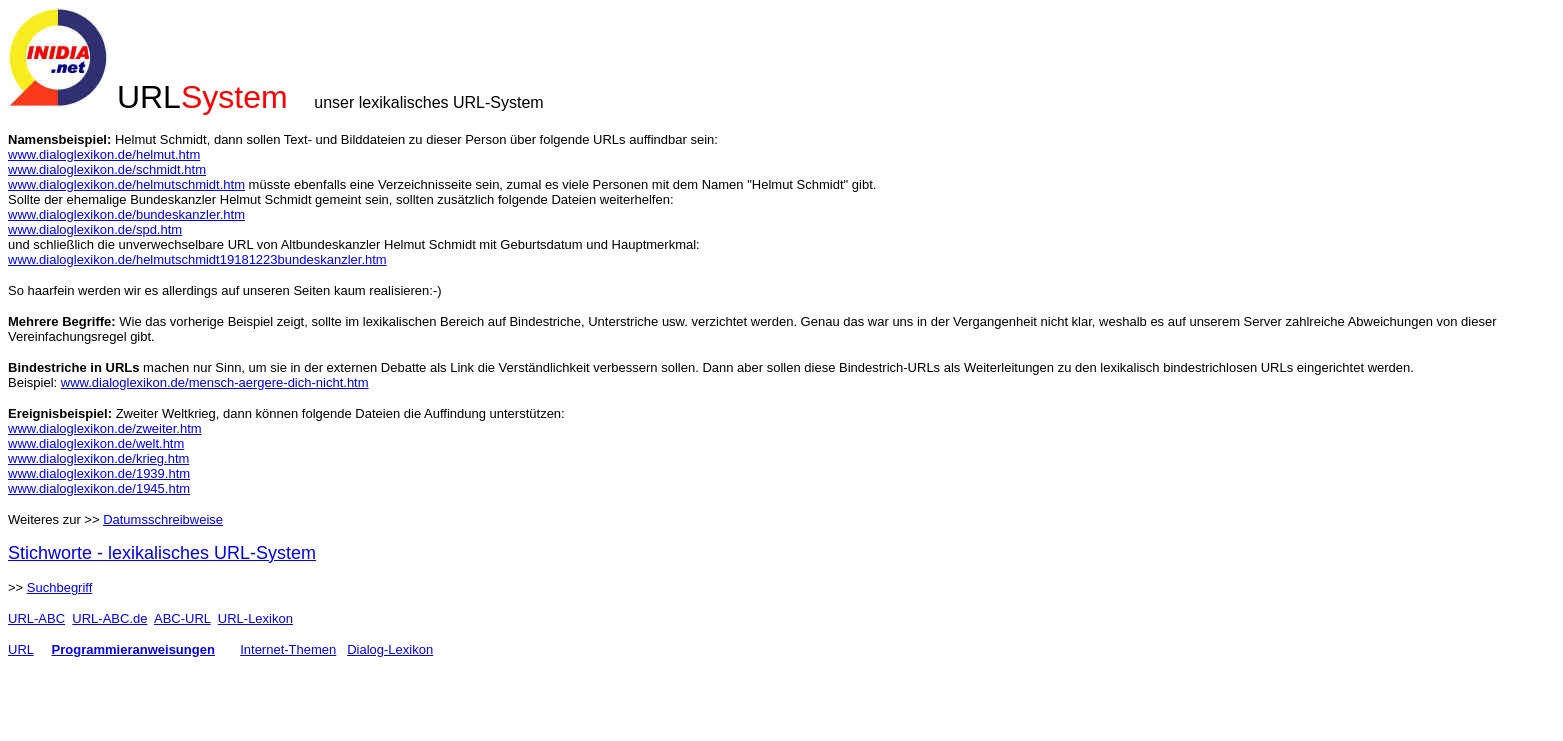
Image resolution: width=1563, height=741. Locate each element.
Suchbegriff (60, 587)
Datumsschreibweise (163, 519)
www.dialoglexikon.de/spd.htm (95, 229)
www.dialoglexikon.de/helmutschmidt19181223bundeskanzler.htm (197, 259)
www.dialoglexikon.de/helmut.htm (104, 154)
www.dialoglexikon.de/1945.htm (99, 488)
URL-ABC (36, 618)
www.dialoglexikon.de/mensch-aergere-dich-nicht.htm (215, 382)
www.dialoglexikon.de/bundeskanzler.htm (126, 214)
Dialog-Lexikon (390, 649)
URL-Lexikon (255, 618)
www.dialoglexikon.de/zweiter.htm (105, 428)
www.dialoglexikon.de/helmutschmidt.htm (126, 184)
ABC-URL (182, 618)
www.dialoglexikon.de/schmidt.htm (107, 169)
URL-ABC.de (109, 618)
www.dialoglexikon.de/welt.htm (96, 443)
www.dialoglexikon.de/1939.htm (99, 473)
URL (21, 649)
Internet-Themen (288, 649)
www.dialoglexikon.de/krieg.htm (98, 458)
